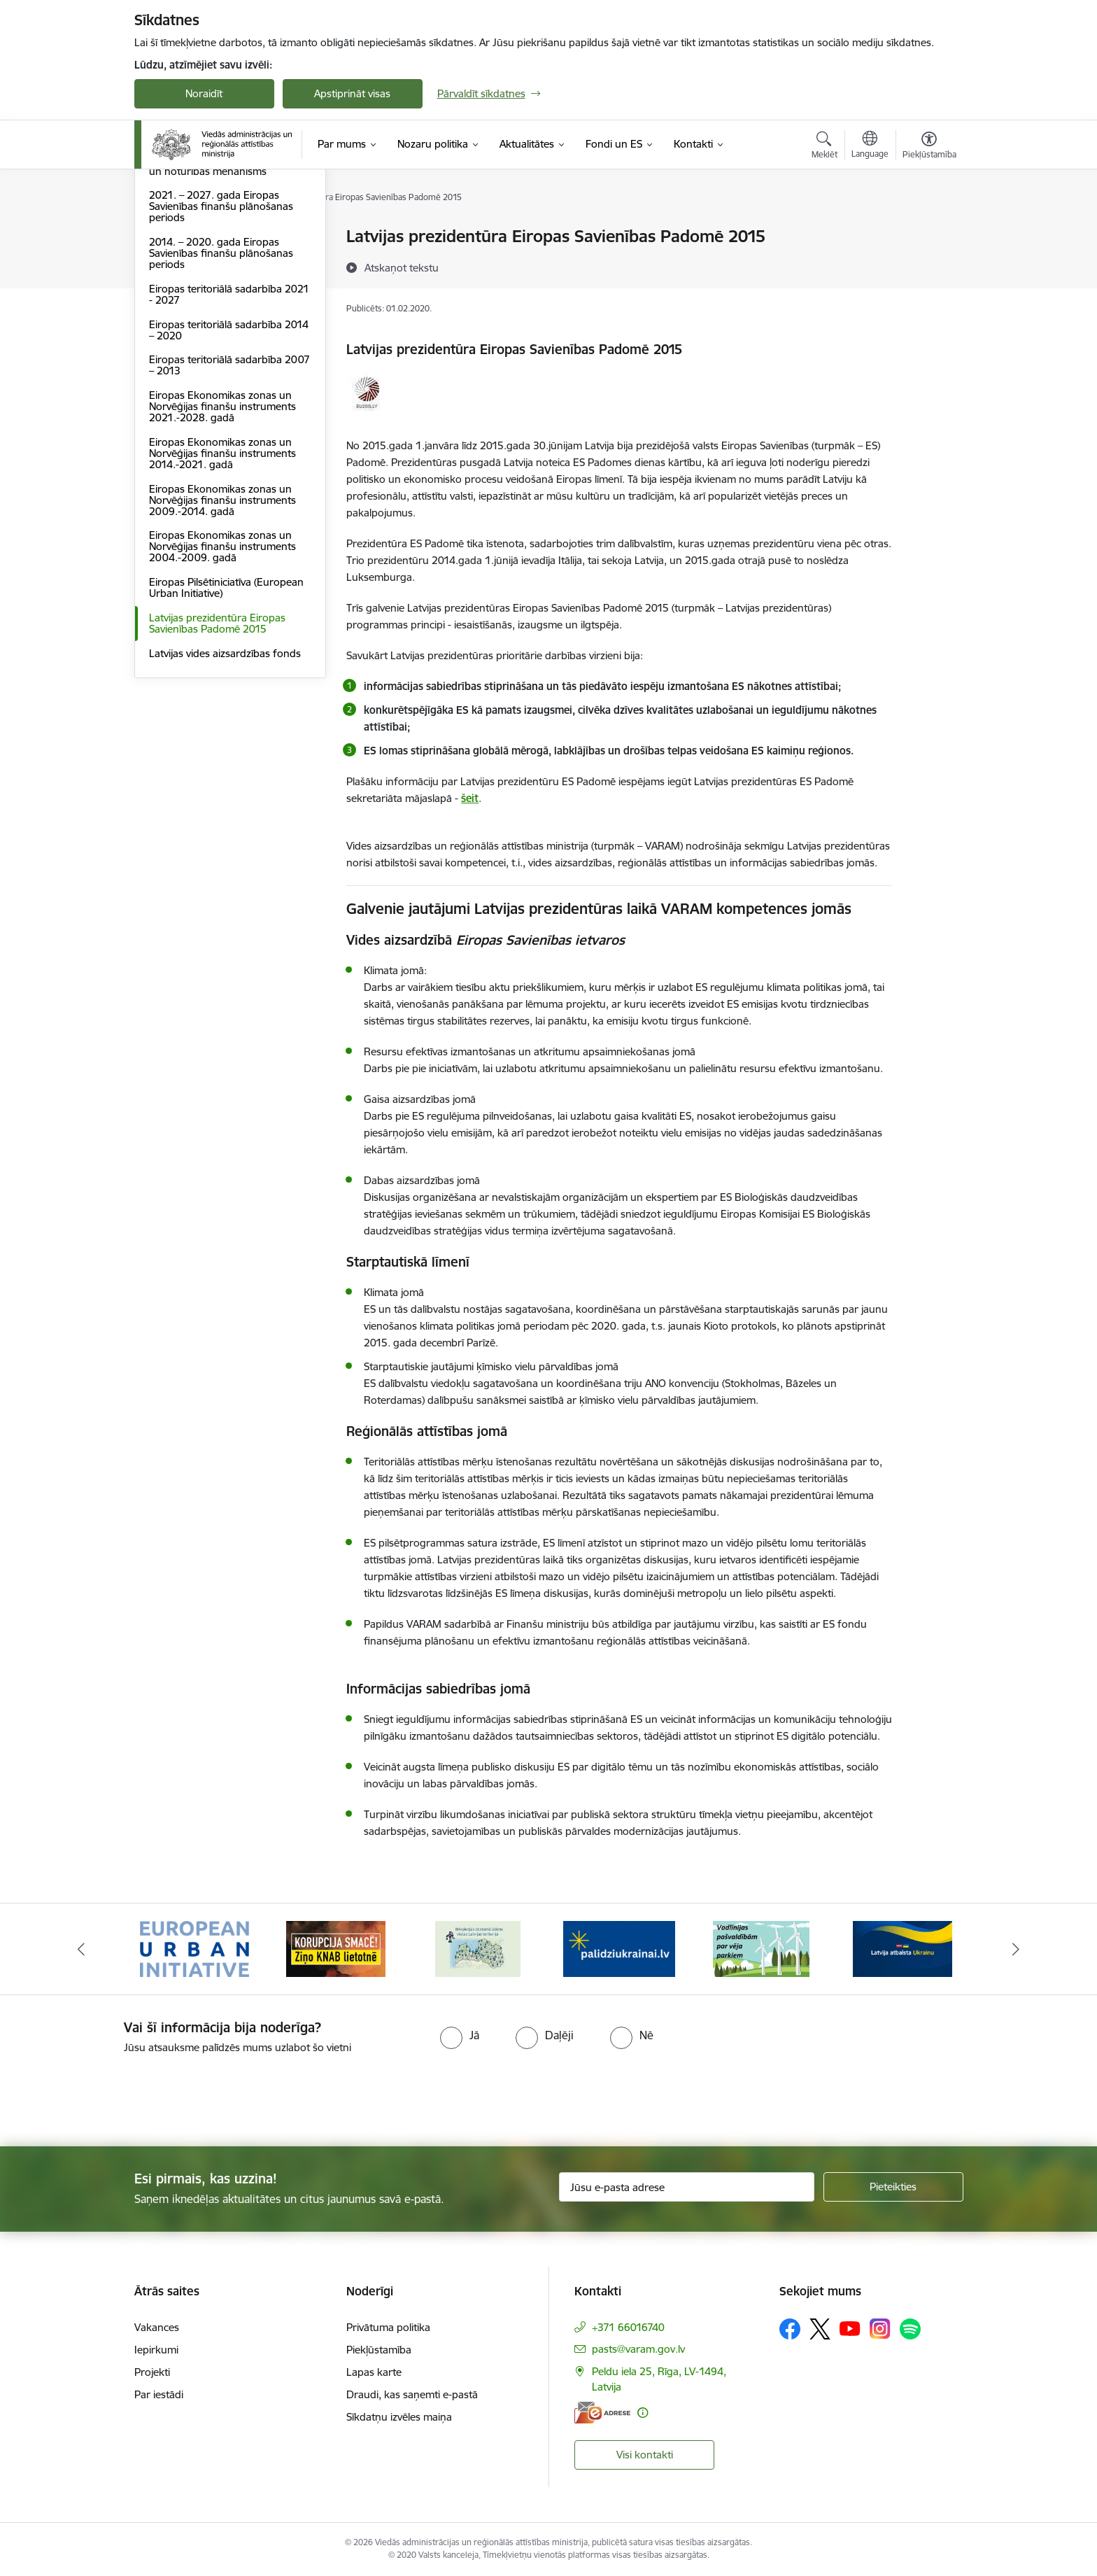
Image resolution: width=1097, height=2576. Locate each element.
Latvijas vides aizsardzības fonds (225, 803)
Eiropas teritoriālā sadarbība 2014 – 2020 (229, 480)
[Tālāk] (1016, 1948)
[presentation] (116, 2094)
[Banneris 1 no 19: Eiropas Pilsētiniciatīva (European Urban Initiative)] (194, 1948)
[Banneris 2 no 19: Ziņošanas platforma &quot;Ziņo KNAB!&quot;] (335, 1948)
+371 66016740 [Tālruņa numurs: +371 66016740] (628, 2327)
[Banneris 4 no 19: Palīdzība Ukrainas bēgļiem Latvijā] (619, 1948)
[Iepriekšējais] (81, 1948)
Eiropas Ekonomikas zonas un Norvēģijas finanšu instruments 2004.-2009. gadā (222, 697)
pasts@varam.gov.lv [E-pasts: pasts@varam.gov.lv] (638, 2349)
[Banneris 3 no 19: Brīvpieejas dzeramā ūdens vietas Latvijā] (478, 1948)
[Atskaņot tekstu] (402, 267)
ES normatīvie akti (191, 261)
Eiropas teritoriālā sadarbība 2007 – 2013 (229, 516)
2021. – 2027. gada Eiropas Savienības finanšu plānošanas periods (221, 357)
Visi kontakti (644, 2454)
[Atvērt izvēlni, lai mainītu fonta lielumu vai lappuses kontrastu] (929, 147)
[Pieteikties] (893, 2187)
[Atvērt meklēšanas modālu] (824, 147)
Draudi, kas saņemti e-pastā (412, 2394)
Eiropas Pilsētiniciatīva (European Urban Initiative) (226, 738)
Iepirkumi (156, 2349)
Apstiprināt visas (352, 93)
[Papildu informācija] (642, 2412)
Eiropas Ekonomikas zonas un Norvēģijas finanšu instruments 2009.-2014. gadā (222, 650)
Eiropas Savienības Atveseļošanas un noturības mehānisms (227, 316)
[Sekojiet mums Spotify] (910, 2328)
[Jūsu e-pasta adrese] (686, 2187)
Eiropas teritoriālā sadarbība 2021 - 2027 (229, 444)
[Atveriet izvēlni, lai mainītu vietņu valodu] (870, 146)
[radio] (459, 2035)
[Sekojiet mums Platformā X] (819, 2328)
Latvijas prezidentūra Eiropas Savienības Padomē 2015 (217, 773)
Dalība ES (171, 237)
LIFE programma (189, 286)
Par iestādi (158, 2394)
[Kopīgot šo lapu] (928, 265)
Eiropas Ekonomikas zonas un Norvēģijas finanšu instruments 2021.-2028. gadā (222, 557)
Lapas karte (374, 2372)
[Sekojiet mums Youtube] (850, 2328)
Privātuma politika (388, 2327)
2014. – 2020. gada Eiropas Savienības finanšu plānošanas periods (221, 403)
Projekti (152, 2372)
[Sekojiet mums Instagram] (880, 2328)
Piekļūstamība (378, 2349)
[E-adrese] (602, 2412)
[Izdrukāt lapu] (928, 230)
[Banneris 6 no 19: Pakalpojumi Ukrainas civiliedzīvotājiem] (902, 1948)
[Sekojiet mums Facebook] (789, 2328)
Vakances (156, 2327)
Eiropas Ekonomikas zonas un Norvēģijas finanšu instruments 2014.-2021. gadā (222, 603)
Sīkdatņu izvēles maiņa (399, 2416)
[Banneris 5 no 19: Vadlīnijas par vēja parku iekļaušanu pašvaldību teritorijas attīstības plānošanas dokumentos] (761, 1948)
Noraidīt (203, 93)
